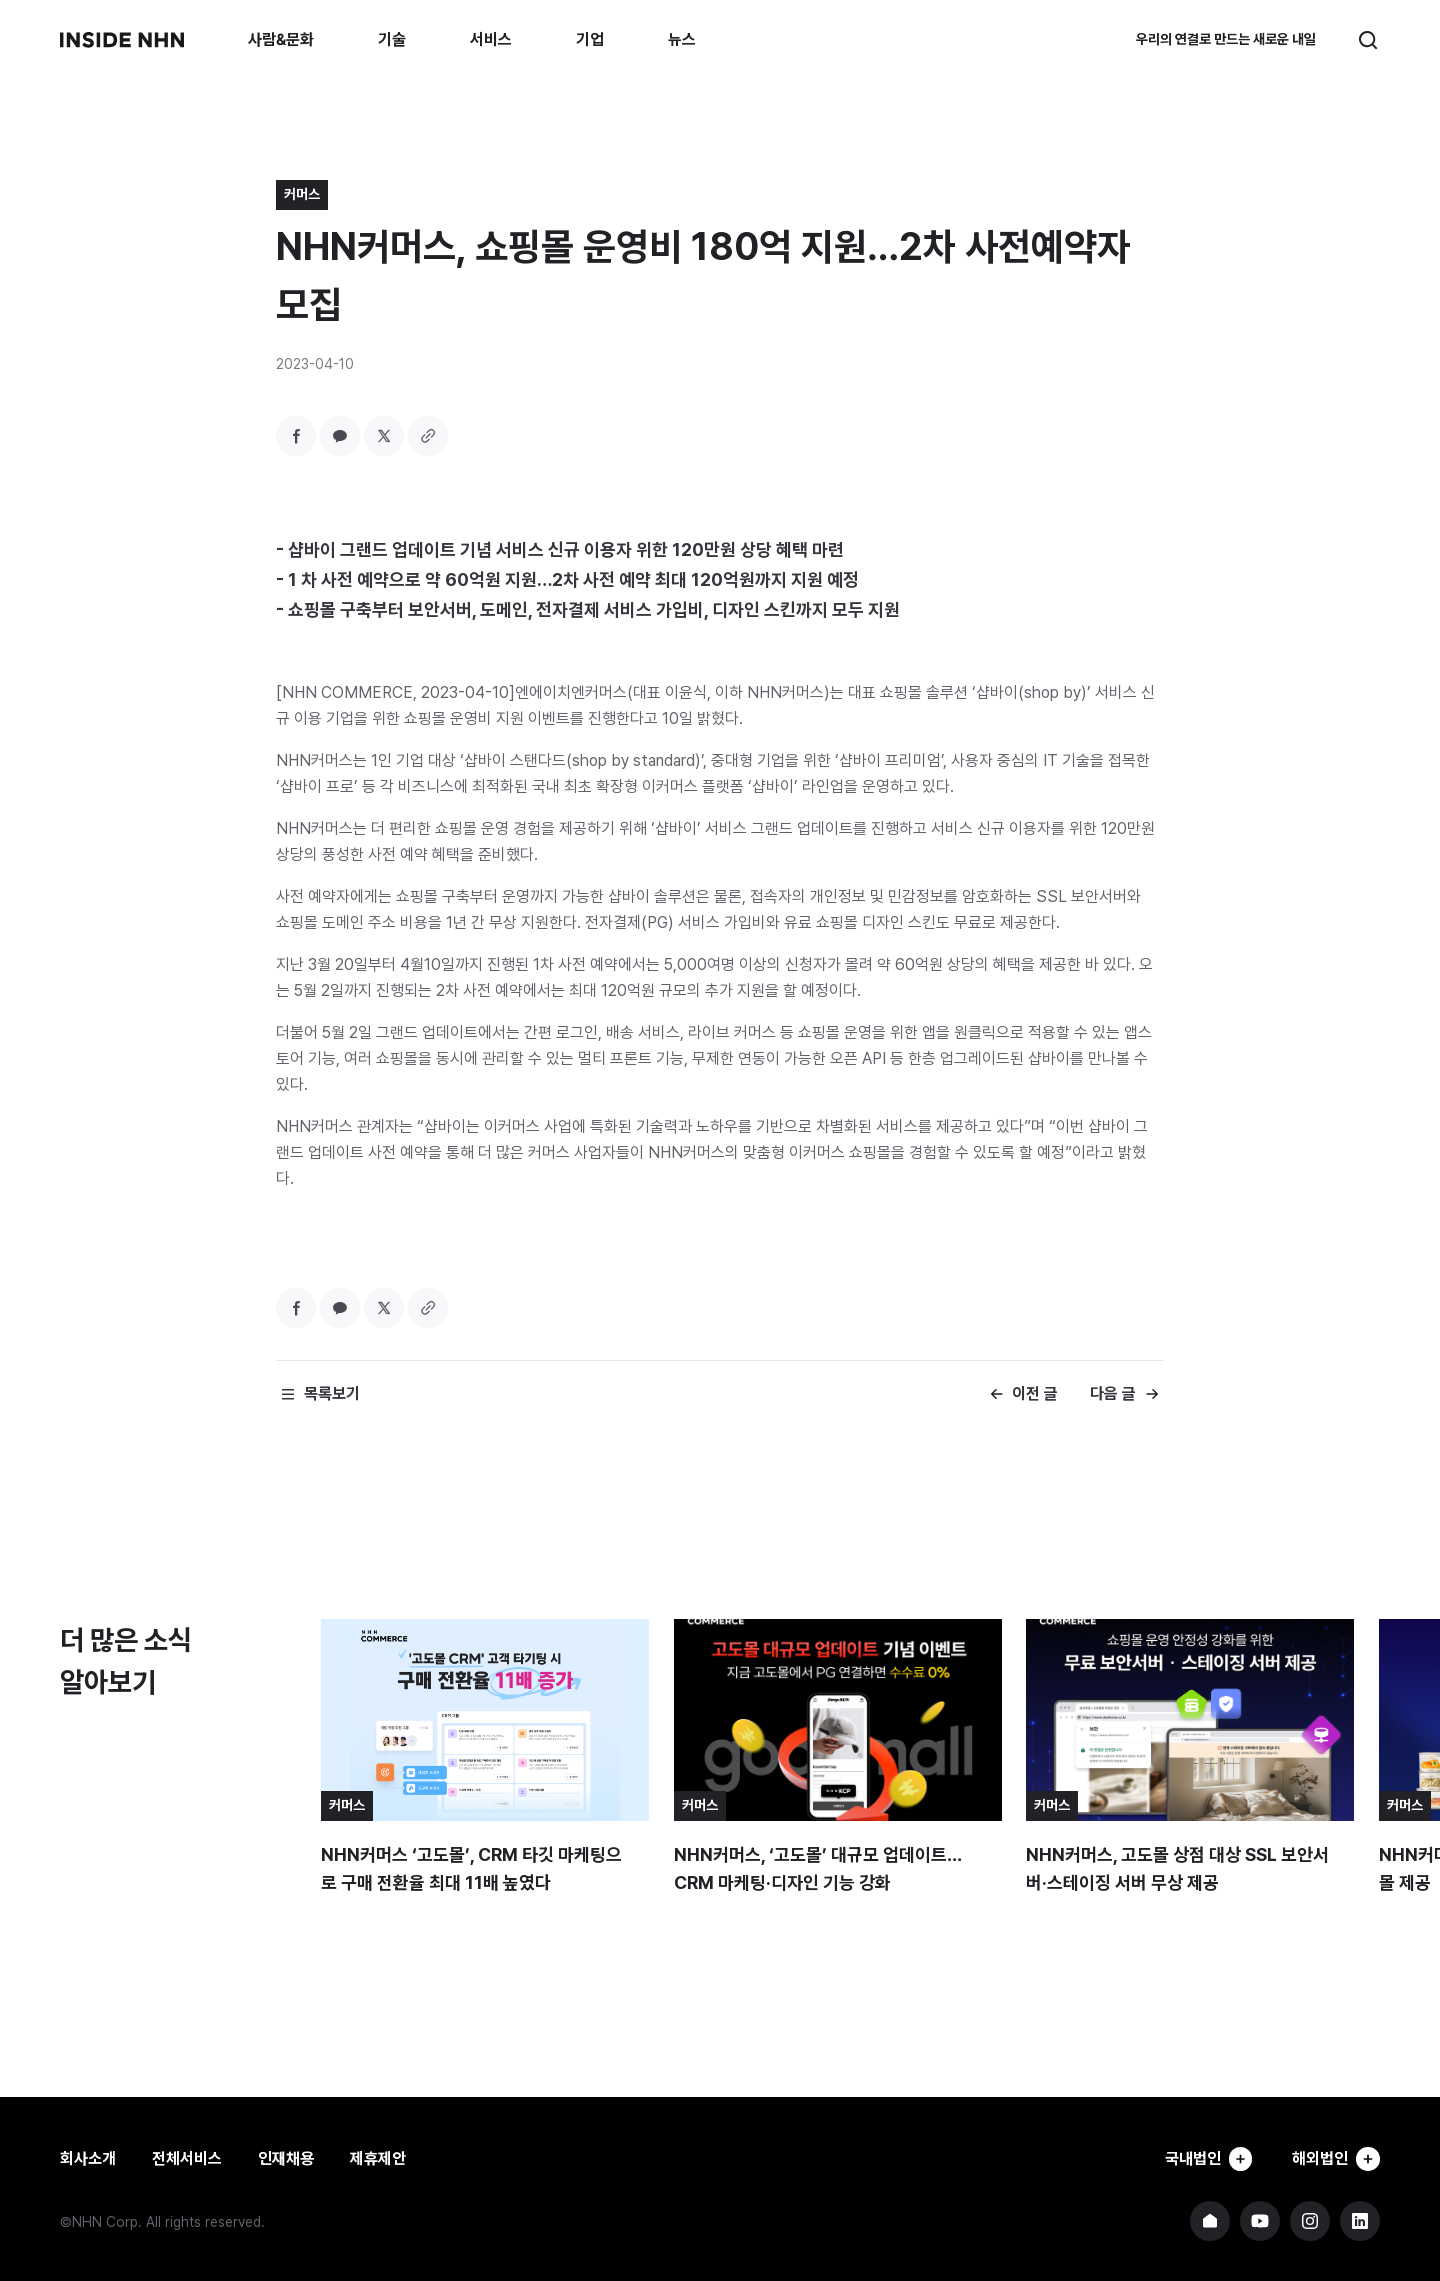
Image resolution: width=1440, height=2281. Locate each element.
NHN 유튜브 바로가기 (1260, 2221)
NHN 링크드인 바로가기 (1360, 2221)
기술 (392, 39)
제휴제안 (378, 2158)
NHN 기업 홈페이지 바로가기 (1210, 2221)
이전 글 (1035, 1393)
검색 (1368, 40)
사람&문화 (281, 39)
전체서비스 (187, 2158)
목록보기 (332, 1393)
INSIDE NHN (122, 40)
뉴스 (682, 39)
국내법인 (1202, 2159)
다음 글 (1113, 1393)
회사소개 (88, 2158)
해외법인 (1334, 2159)
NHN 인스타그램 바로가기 (1310, 2221)
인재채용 (286, 2158)
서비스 (491, 39)
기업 (590, 39)
